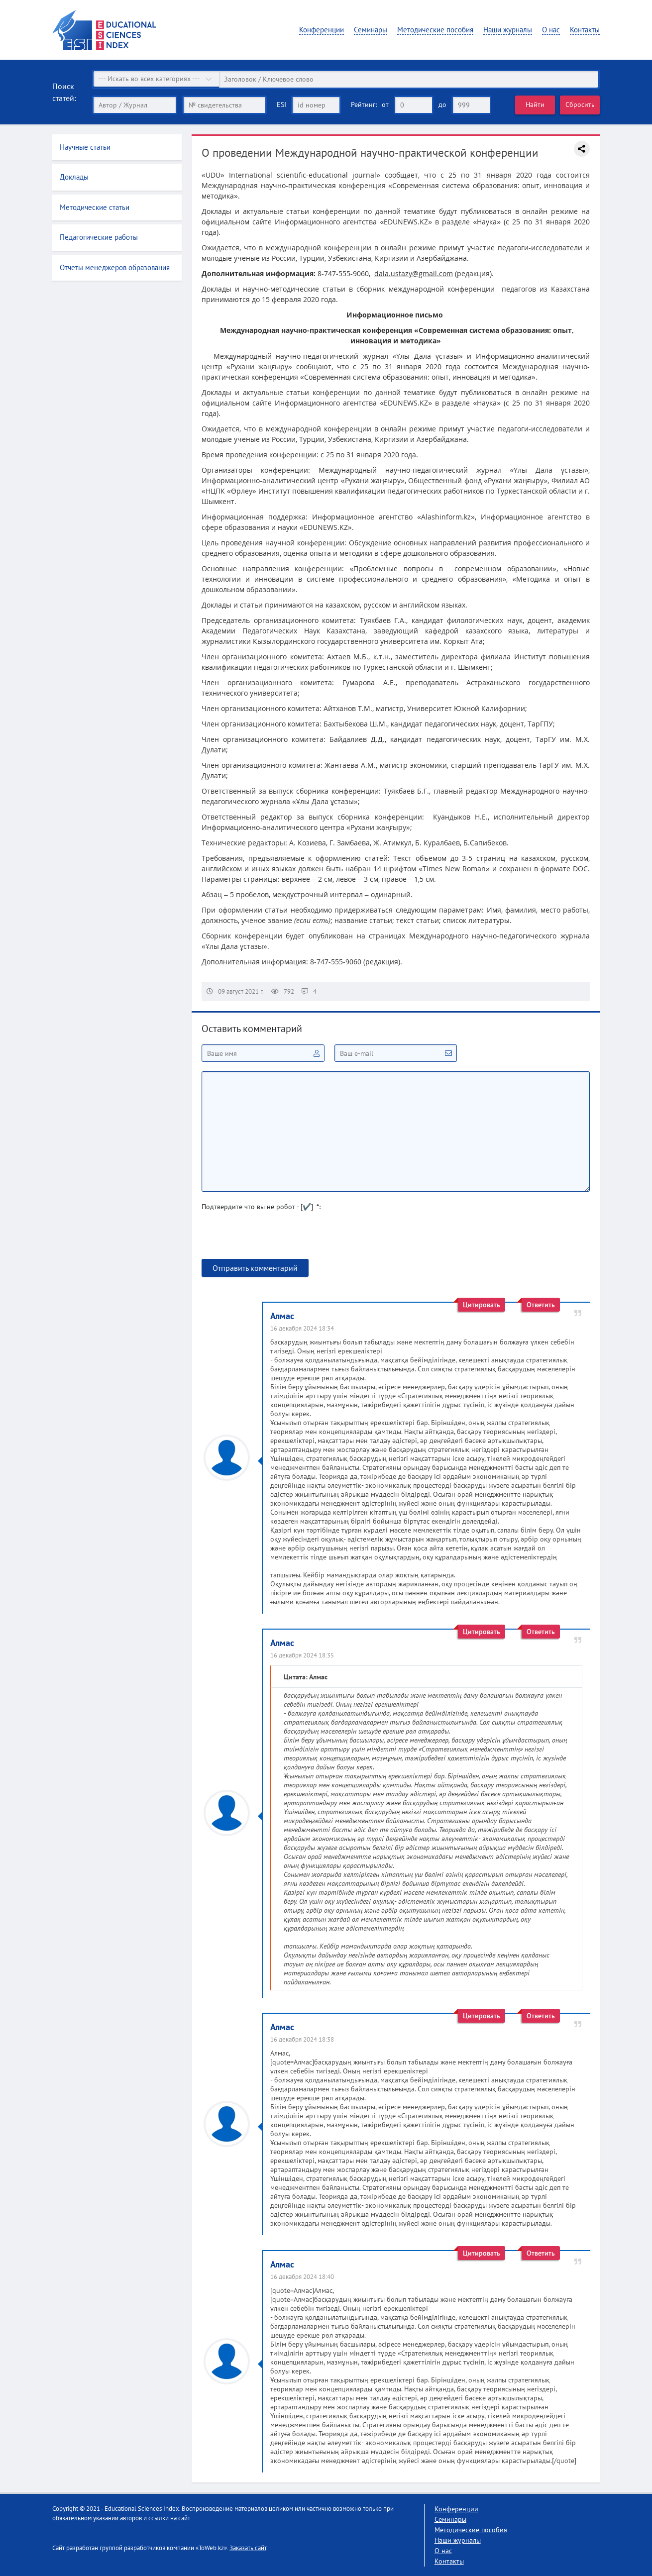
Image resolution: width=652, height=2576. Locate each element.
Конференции (321, 29)
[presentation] (277, 1239)
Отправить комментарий (255, 1267)
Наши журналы (507, 29)
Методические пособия (435, 29)
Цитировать (481, 1304)
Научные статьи (85, 146)
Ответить (541, 1304)
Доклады (74, 177)
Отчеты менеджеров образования (115, 267)
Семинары (370, 29)
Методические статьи (94, 206)
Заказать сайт (247, 2547)
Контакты (585, 29)
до (442, 104)
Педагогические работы (99, 237)
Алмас (282, 1315)
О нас (551, 29)
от (385, 104)
